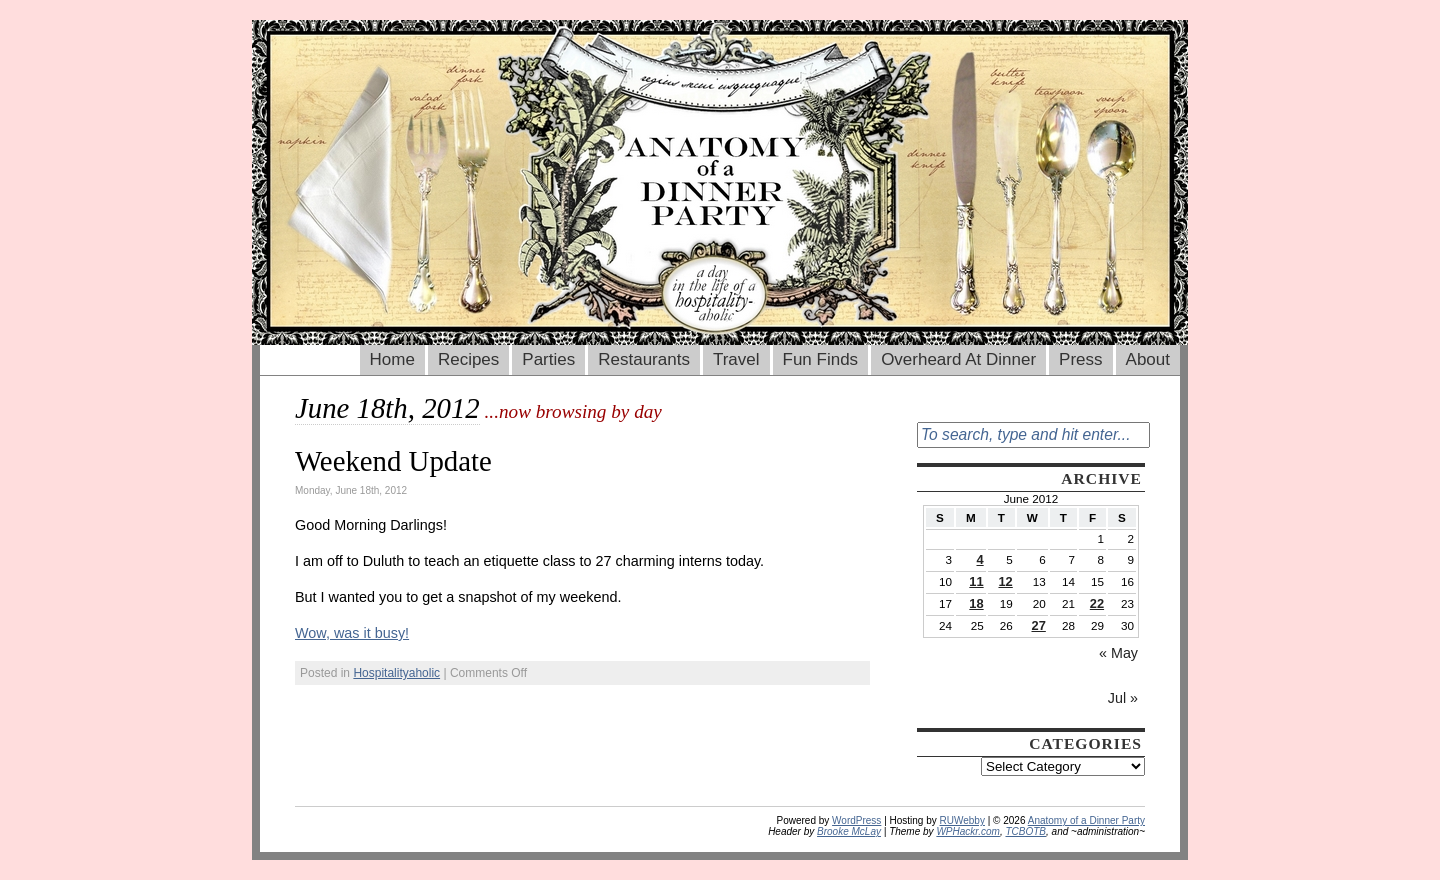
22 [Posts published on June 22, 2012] (1097, 603)
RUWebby (962, 820)
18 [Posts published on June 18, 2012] (976, 603)
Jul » (1123, 698)
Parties (548, 359)
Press (1080, 359)
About (1148, 359)
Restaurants (644, 359)
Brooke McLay (849, 831)
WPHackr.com (968, 831)
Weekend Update (393, 461)
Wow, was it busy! (352, 633)
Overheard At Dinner (958, 359)
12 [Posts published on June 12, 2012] (1005, 581)
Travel (736, 359)
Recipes (468, 359)
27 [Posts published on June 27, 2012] (1039, 625)
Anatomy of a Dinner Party (1086, 820)
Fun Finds (821, 359)
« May (1118, 653)
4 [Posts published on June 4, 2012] (979, 559)
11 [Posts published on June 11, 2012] (976, 581)
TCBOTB (1025, 831)
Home (392, 359)
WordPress (856, 820)
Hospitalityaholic (396, 673)
